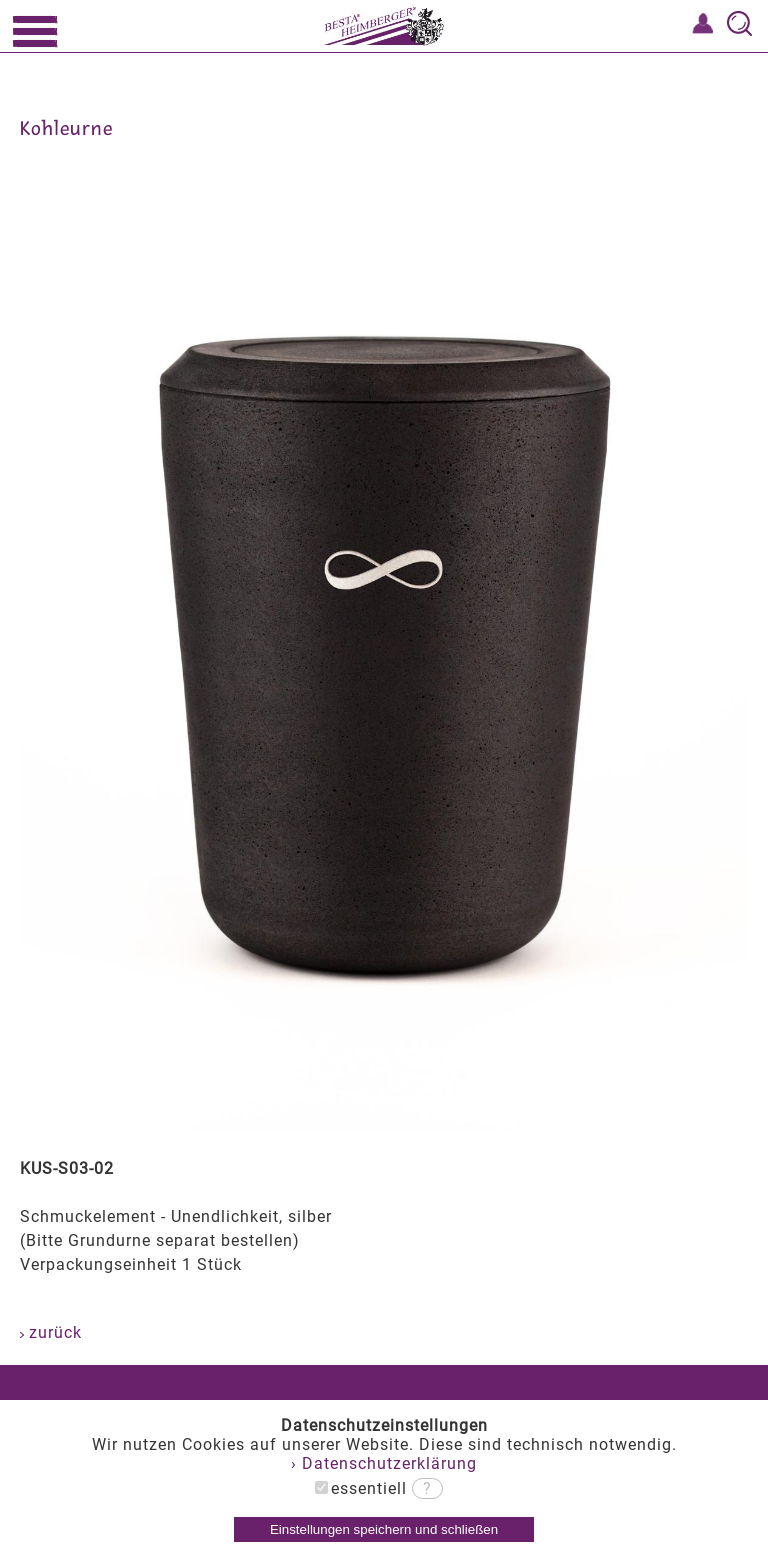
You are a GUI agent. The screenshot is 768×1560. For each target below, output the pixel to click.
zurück (51, 1332)
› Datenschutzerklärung (384, 1463)
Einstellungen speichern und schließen (384, 1529)
